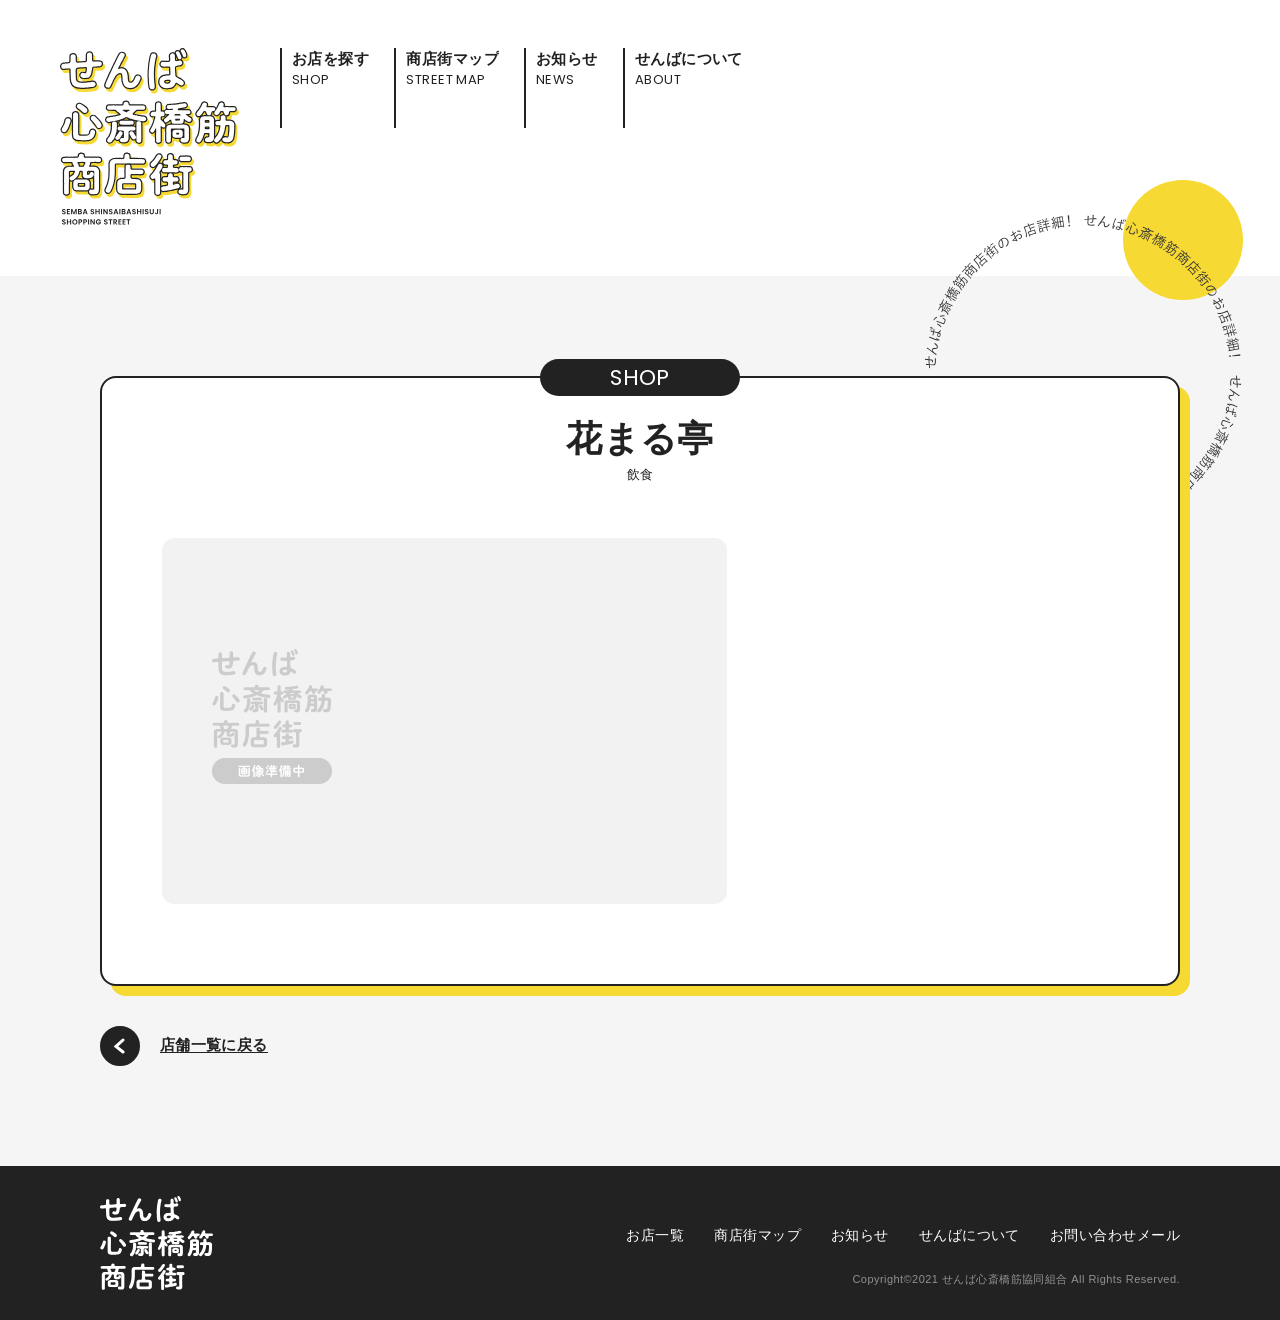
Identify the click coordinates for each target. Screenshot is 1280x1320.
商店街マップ (757, 1235)
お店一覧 (655, 1235)
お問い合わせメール (1115, 1235)
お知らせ (860, 1235)
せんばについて (969, 1235)
